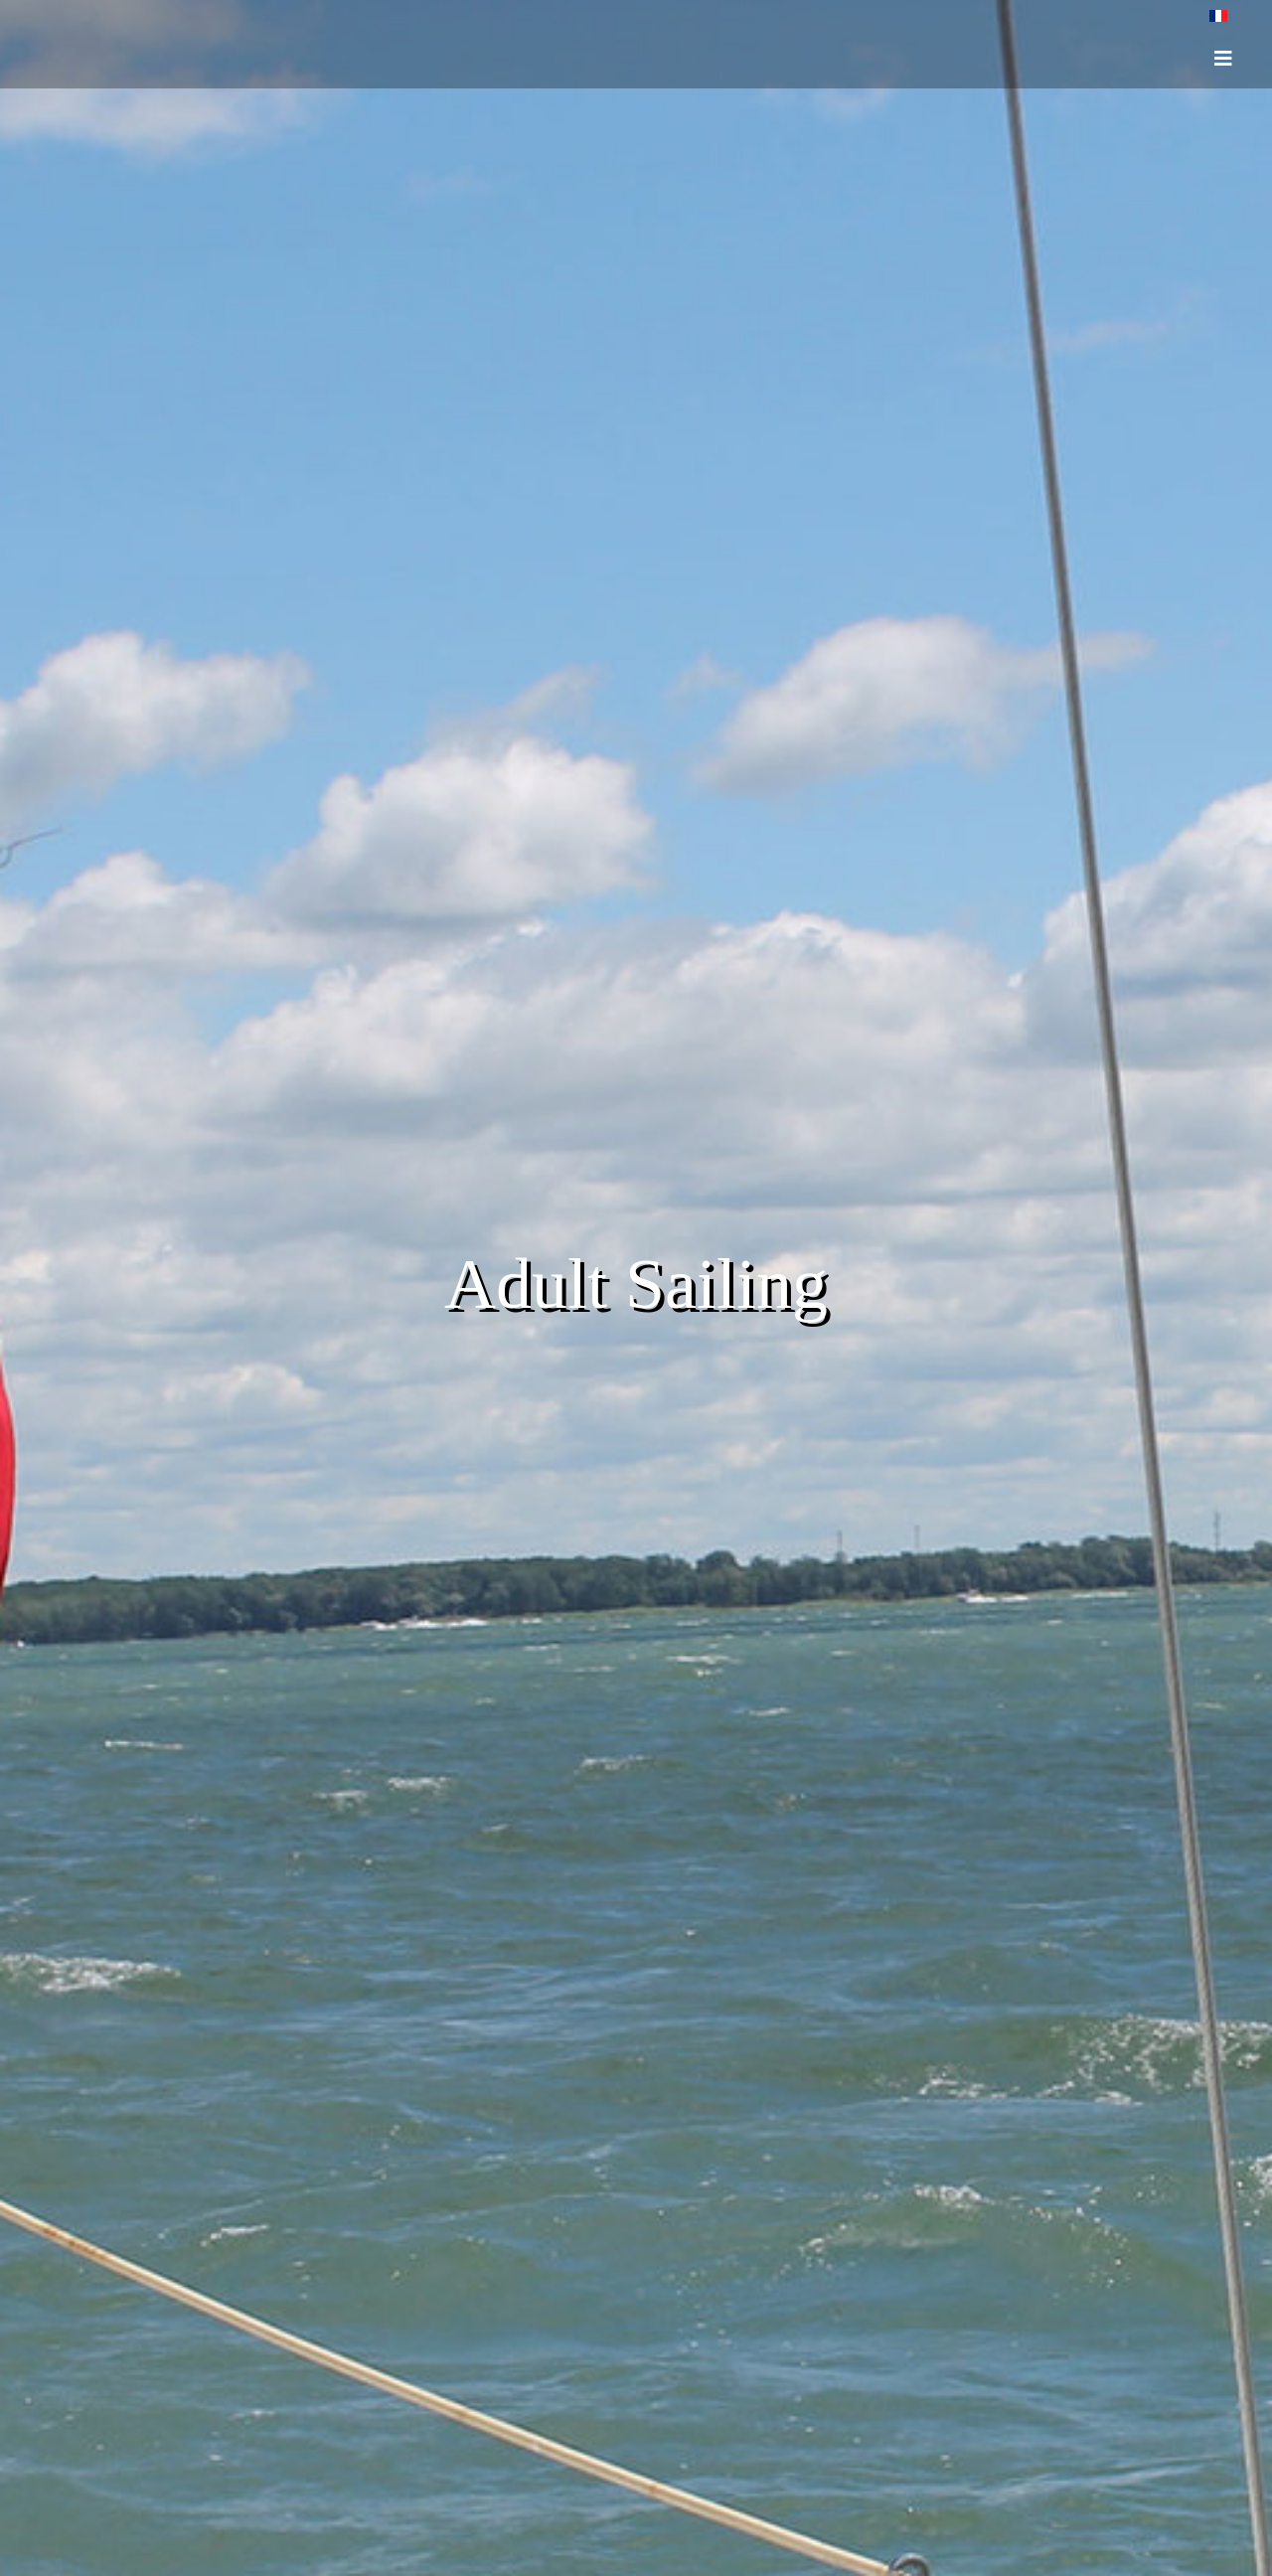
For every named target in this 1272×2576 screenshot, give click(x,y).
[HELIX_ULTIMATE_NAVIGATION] (1223, 58)
